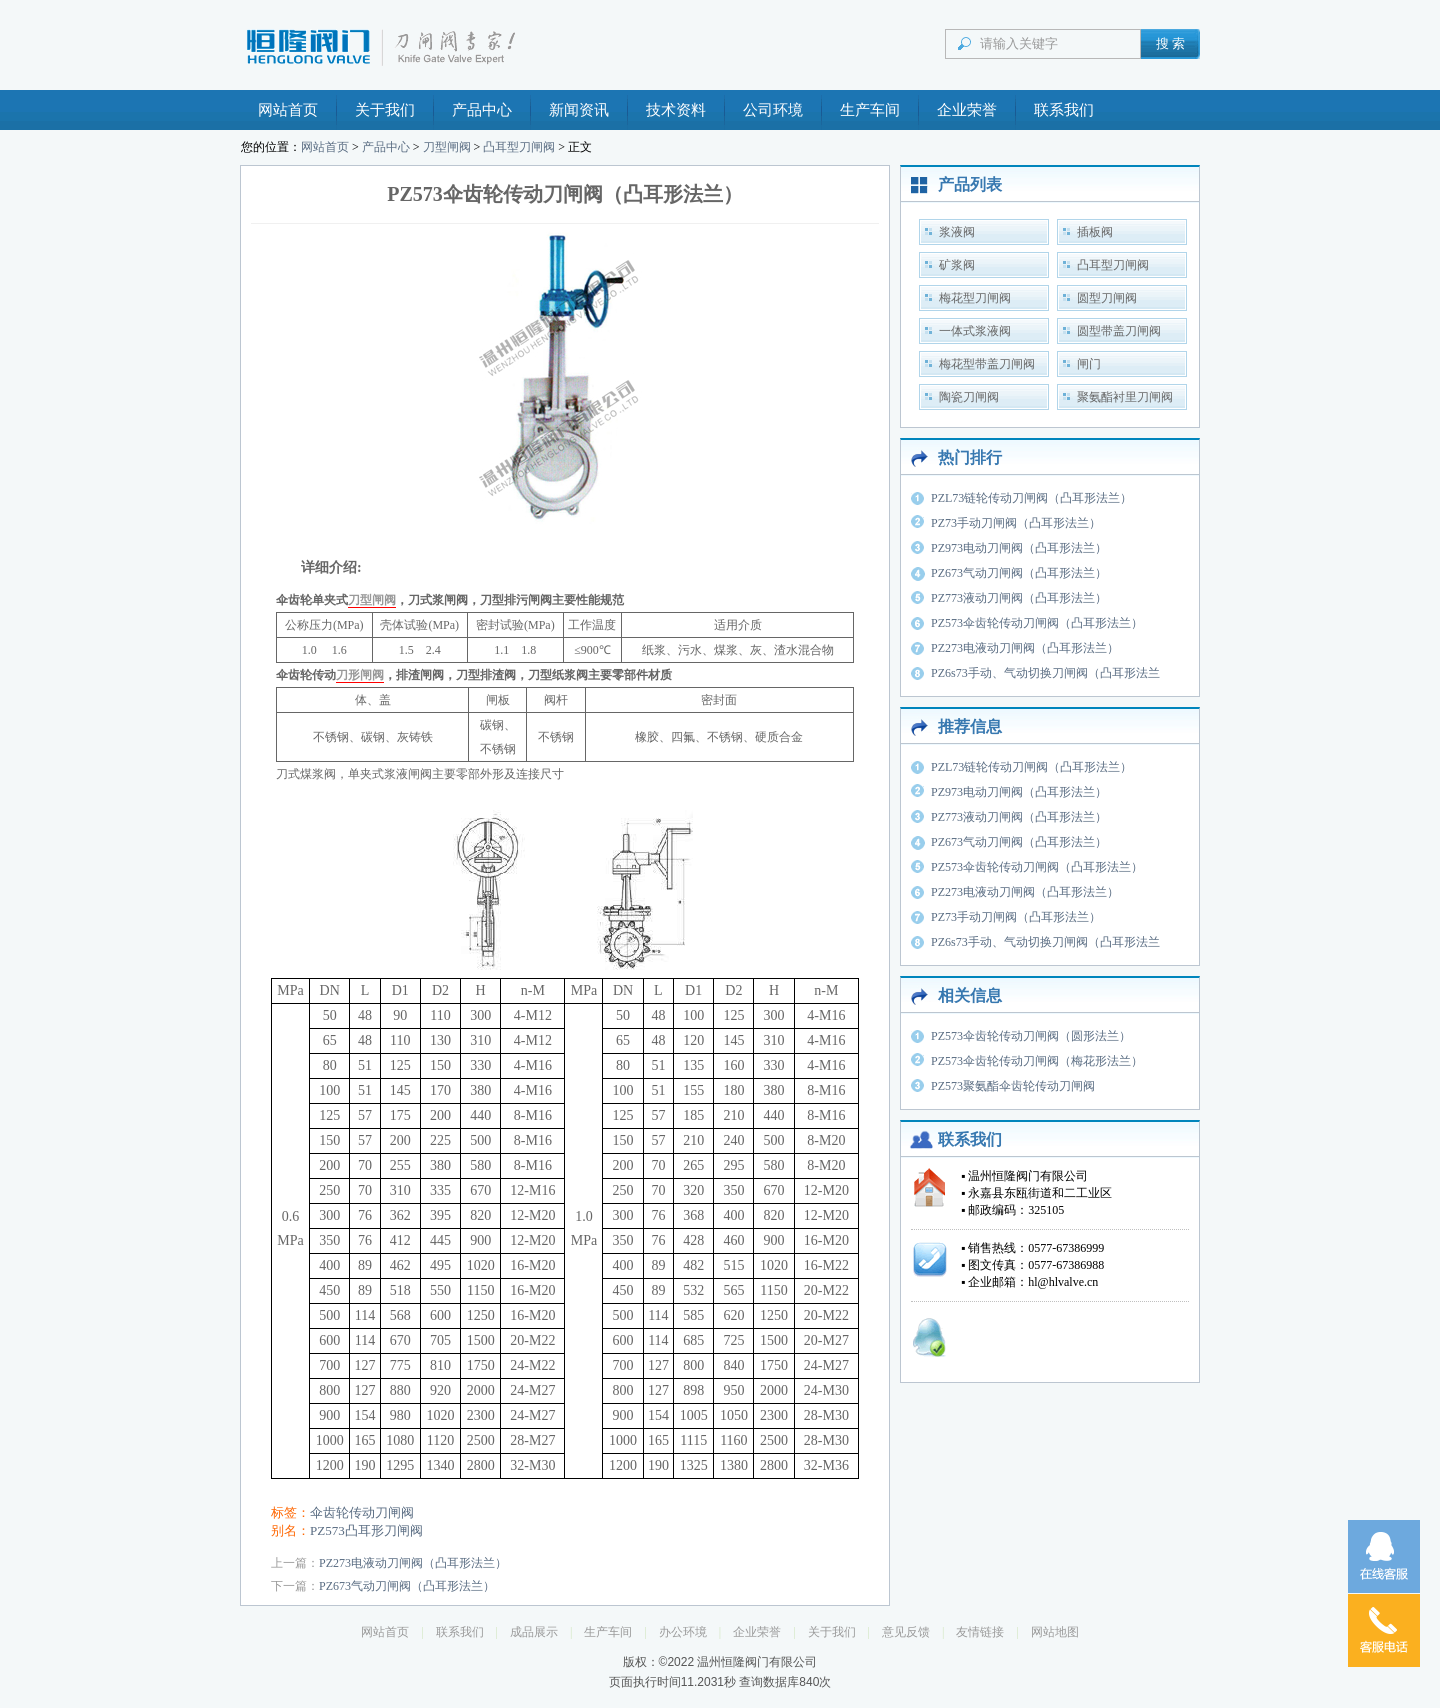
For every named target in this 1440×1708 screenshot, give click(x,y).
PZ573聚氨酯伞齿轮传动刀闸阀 (1013, 1086)
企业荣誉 (967, 110)
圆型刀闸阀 (1107, 298)
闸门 (1089, 364)
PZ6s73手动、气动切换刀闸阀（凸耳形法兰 (1045, 673)
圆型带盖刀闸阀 (1119, 331)
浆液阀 (957, 232)
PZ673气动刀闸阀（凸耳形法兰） (407, 1586)
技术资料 (676, 110)
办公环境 (683, 1632)
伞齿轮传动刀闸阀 (362, 1512)
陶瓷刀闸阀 (969, 397)
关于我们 (385, 110)
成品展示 (534, 1632)
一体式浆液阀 (975, 331)
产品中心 (482, 110)
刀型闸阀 (447, 147)
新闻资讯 (579, 110)
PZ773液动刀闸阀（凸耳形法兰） (1019, 598)
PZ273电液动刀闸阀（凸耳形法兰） (413, 1563)
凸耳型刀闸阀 (519, 147)
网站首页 (288, 110)
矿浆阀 (957, 265)
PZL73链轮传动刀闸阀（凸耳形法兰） (1031, 498)
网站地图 (1055, 1632)
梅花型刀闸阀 (975, 298)
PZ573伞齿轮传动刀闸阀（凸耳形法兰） (1037, 623)
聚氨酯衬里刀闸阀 (1125, 397)
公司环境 (773, 110)
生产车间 (870, 110)
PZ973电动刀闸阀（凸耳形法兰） (1019, 548)
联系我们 (1064, 110)
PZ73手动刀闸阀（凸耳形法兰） (1016, 523)
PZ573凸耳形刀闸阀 (366, 1530)
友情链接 (980, 1632)
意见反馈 (906, 1632)
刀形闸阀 (360, 675)
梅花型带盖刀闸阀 (987, 364)
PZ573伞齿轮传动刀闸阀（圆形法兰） (1031, 1036)
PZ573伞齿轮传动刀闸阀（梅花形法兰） (1037, 1061)
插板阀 (1095, 232)
